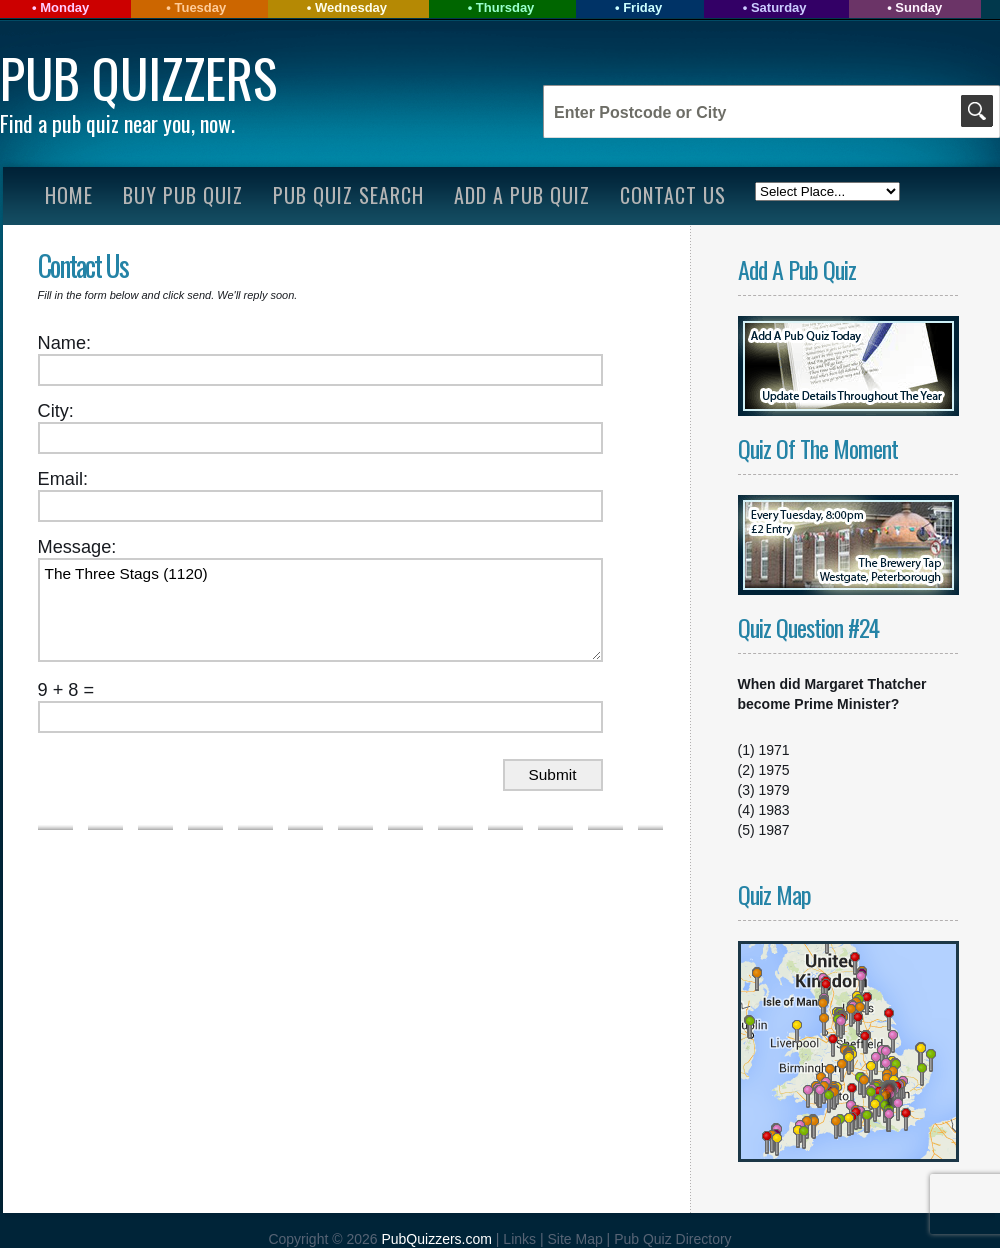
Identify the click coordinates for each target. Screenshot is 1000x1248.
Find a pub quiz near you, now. (117, 123)
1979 (774, 790)
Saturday (779, 7)
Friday (642, 7)
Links (519, 1239)
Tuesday (200, 7)
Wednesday (351, 7)
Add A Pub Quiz (522, 195)
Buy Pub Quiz (183, 195)
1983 (774, 810)
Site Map (576, 1239)
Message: (77, 547)
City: (56, 411)
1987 (774, 830)
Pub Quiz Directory (672, 1239)
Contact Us (673, 195)
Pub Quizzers (138, 77)
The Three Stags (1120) (320, 610)
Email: (63, 479)
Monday (64, 7)
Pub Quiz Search (348, 195)
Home (69, 195)
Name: (65, 343)
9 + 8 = (66, 690)
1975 (774, 770)
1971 (774, 750)
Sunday (918, 7)
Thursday (505, 7)
